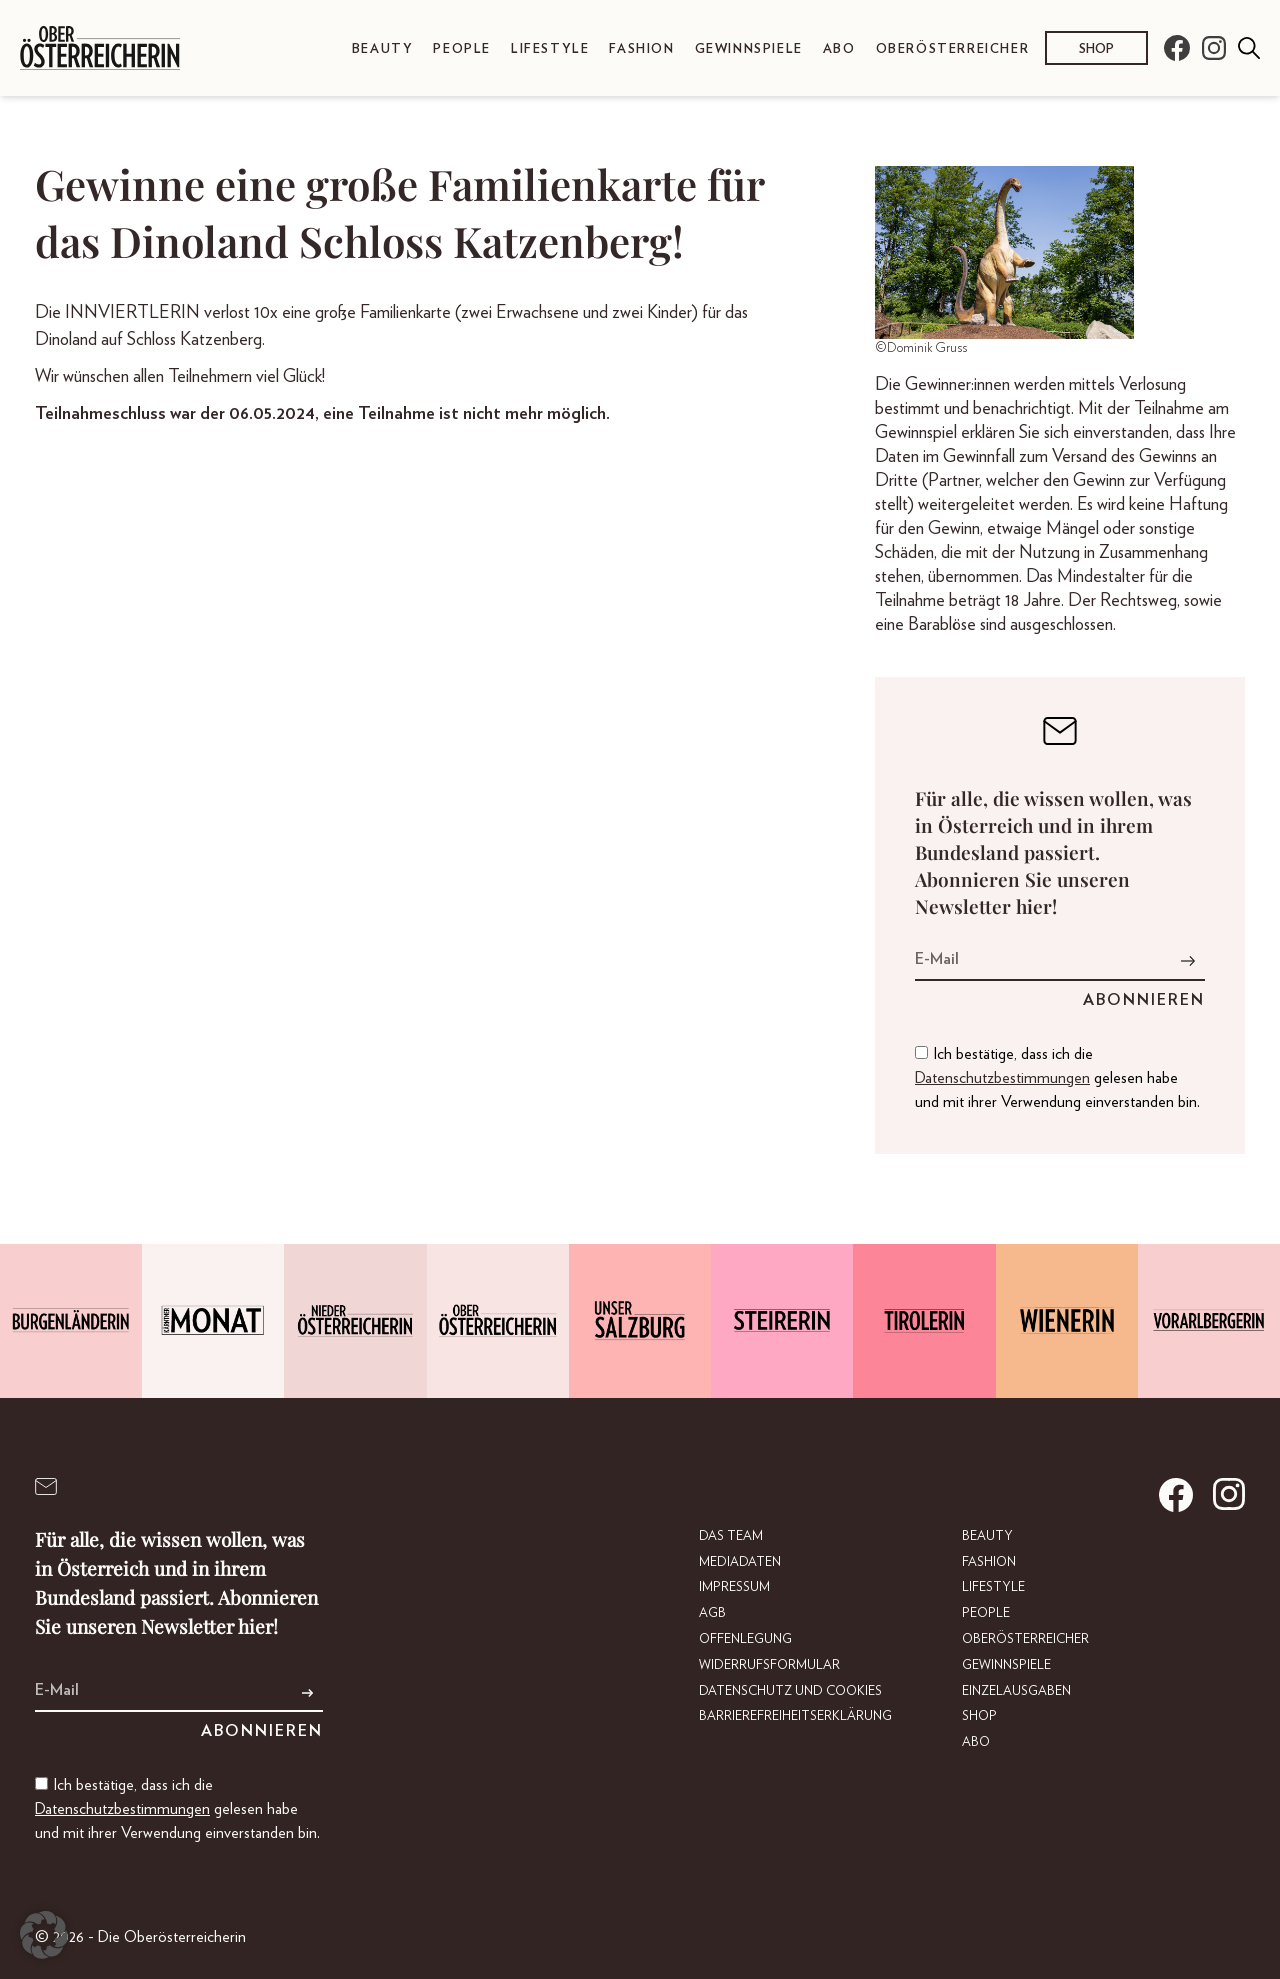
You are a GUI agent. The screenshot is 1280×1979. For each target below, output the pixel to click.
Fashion (641, 49)
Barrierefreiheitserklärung (795, 1716)
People (462, 49)
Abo (839, 49)
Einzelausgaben (1016, 1691)
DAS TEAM (731, 1536)
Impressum (734, 1587)
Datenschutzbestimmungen (1002, 1078)
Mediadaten (740, 1562)
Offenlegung (745, 1639)
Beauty (383, 49)
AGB (712, 1613)
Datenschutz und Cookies (790, 1691)
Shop (1096, 49)
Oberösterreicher (953, 49)
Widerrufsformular (769, 1665)
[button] (44, 1935)
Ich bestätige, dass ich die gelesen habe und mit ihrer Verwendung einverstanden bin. (1057, 1078)
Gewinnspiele (749, 49)
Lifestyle (550, 49)
